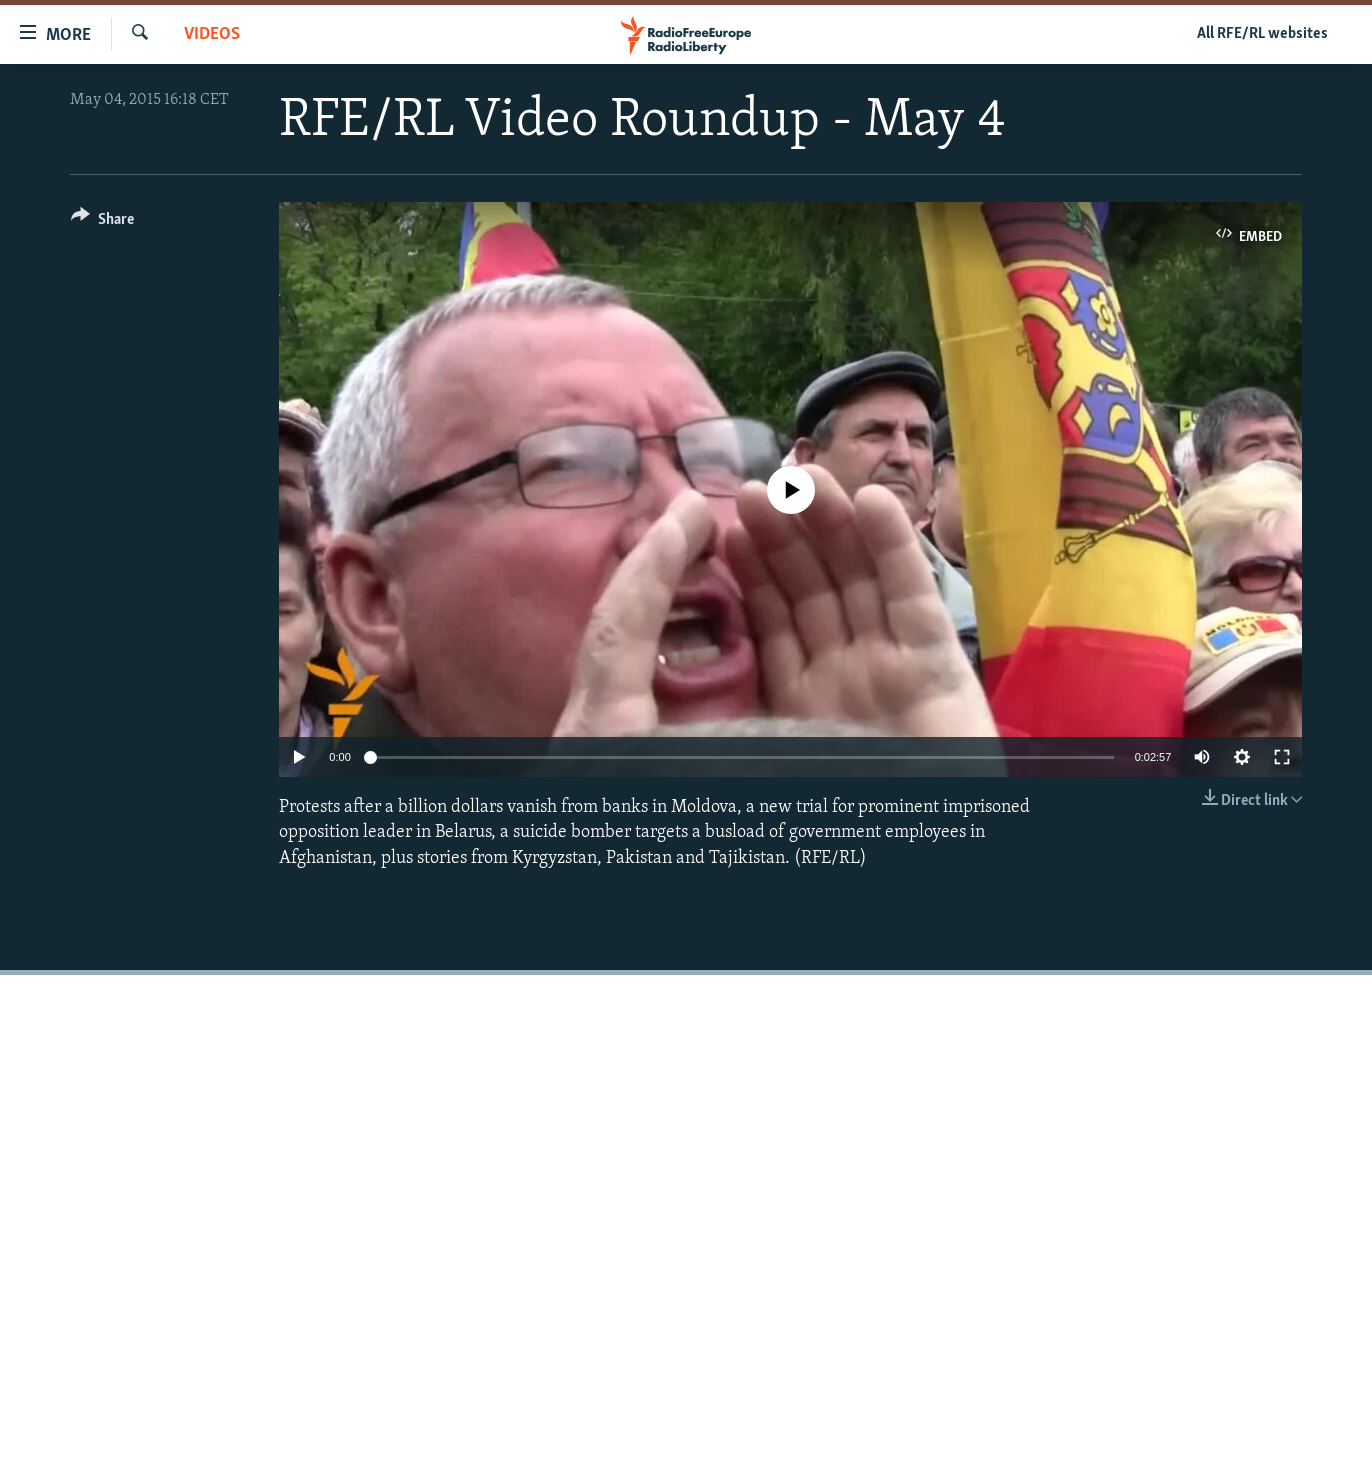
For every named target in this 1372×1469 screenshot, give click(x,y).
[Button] (102, 222)
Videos (212, 34)
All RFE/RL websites (1262, 34)
